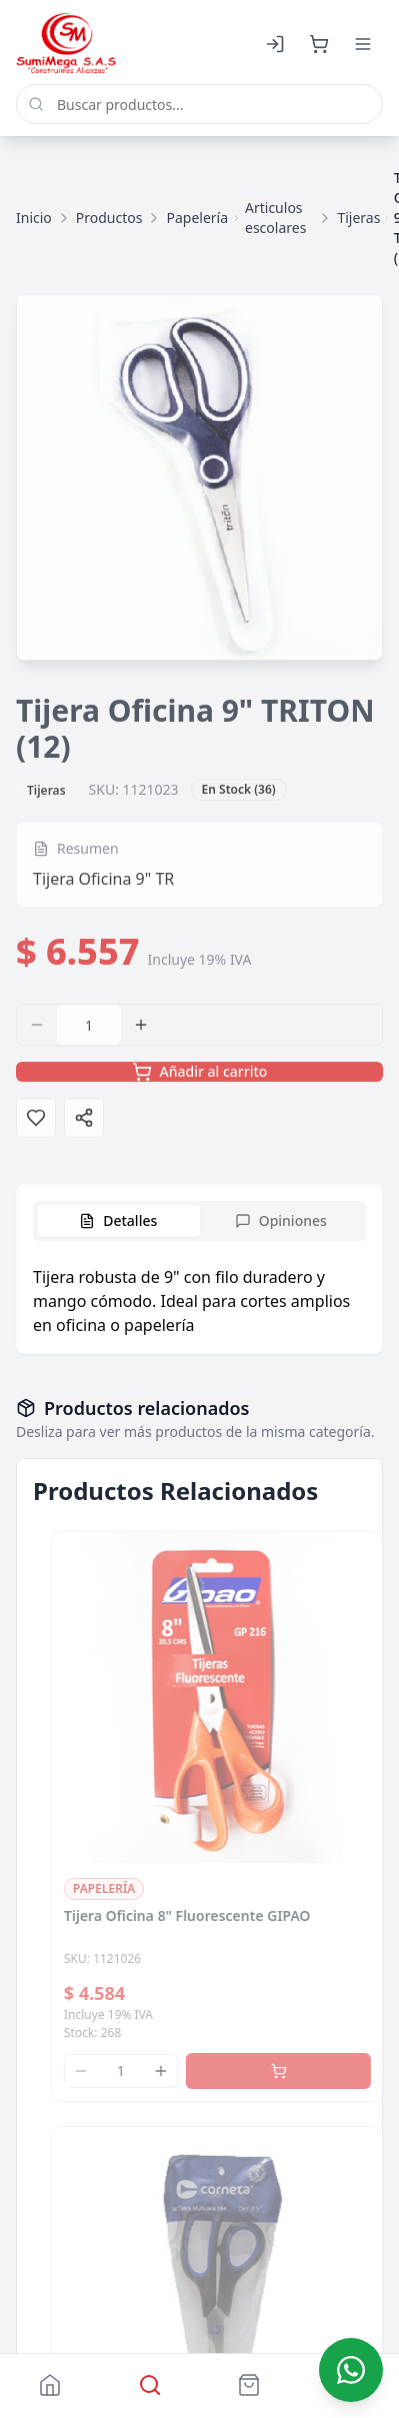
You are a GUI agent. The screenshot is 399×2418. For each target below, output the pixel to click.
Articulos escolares (275, 217)
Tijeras (358, 217)
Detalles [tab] (118, 1220)
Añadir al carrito (200, 1077)
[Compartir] (84, 1123)
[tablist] (199, 1221)
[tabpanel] (199, 1301)
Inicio (34, 217)
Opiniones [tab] (281, 1220)
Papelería (197, 217)
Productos (109, 217)
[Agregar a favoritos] (36, 1123)
